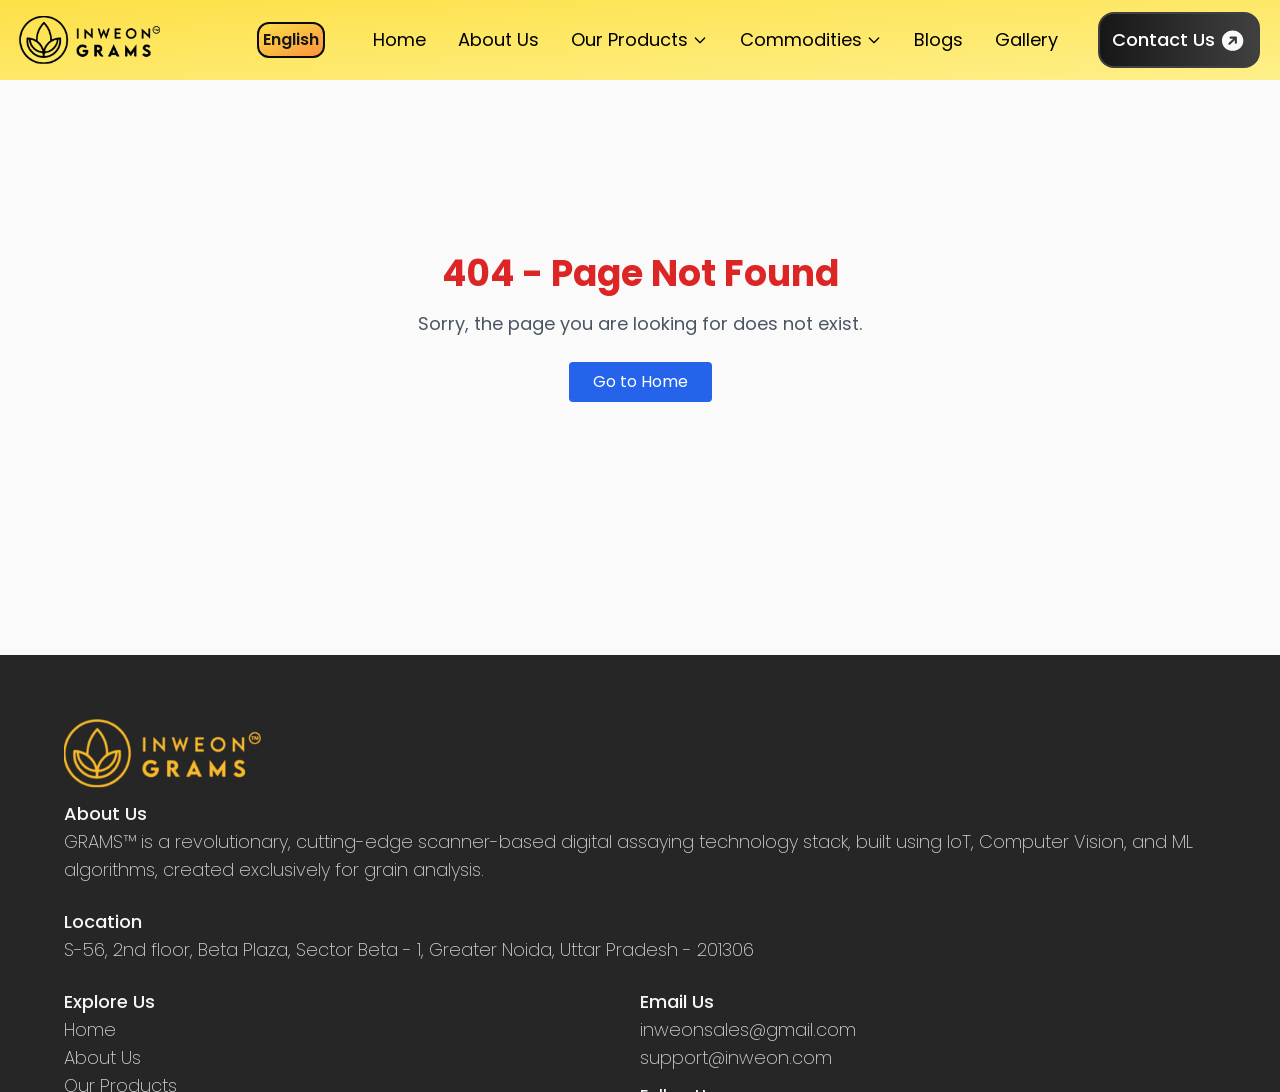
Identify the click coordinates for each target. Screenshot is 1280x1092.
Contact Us (1179, 40)
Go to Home (640, 381)
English (291, 39)
